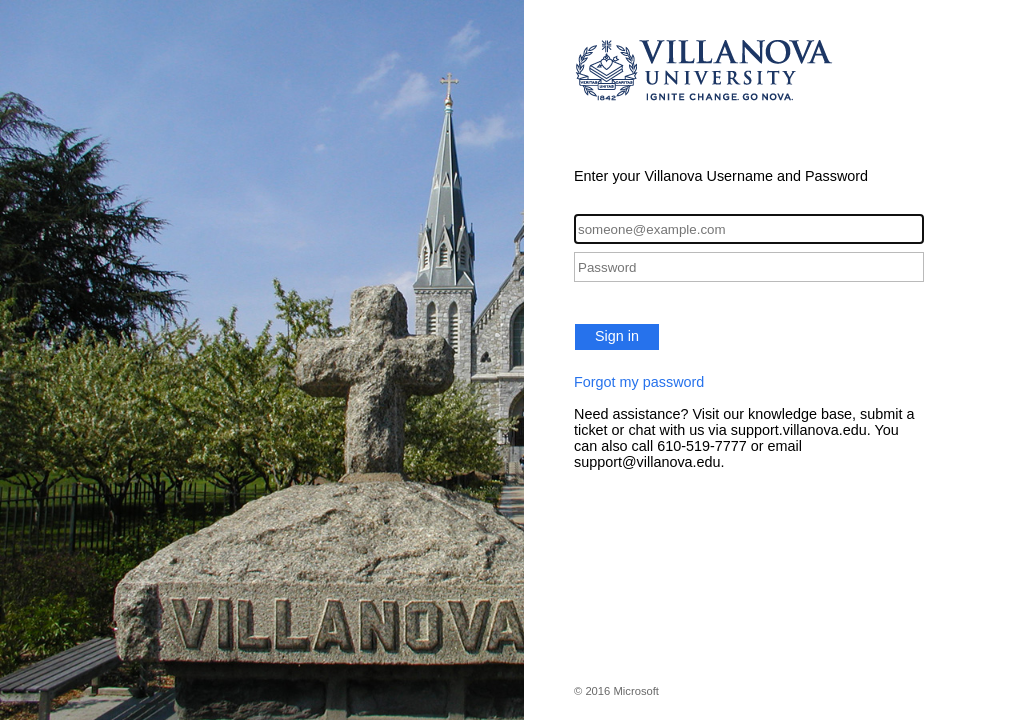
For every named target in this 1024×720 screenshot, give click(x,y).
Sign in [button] (617, 336)
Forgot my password (639, 382)
